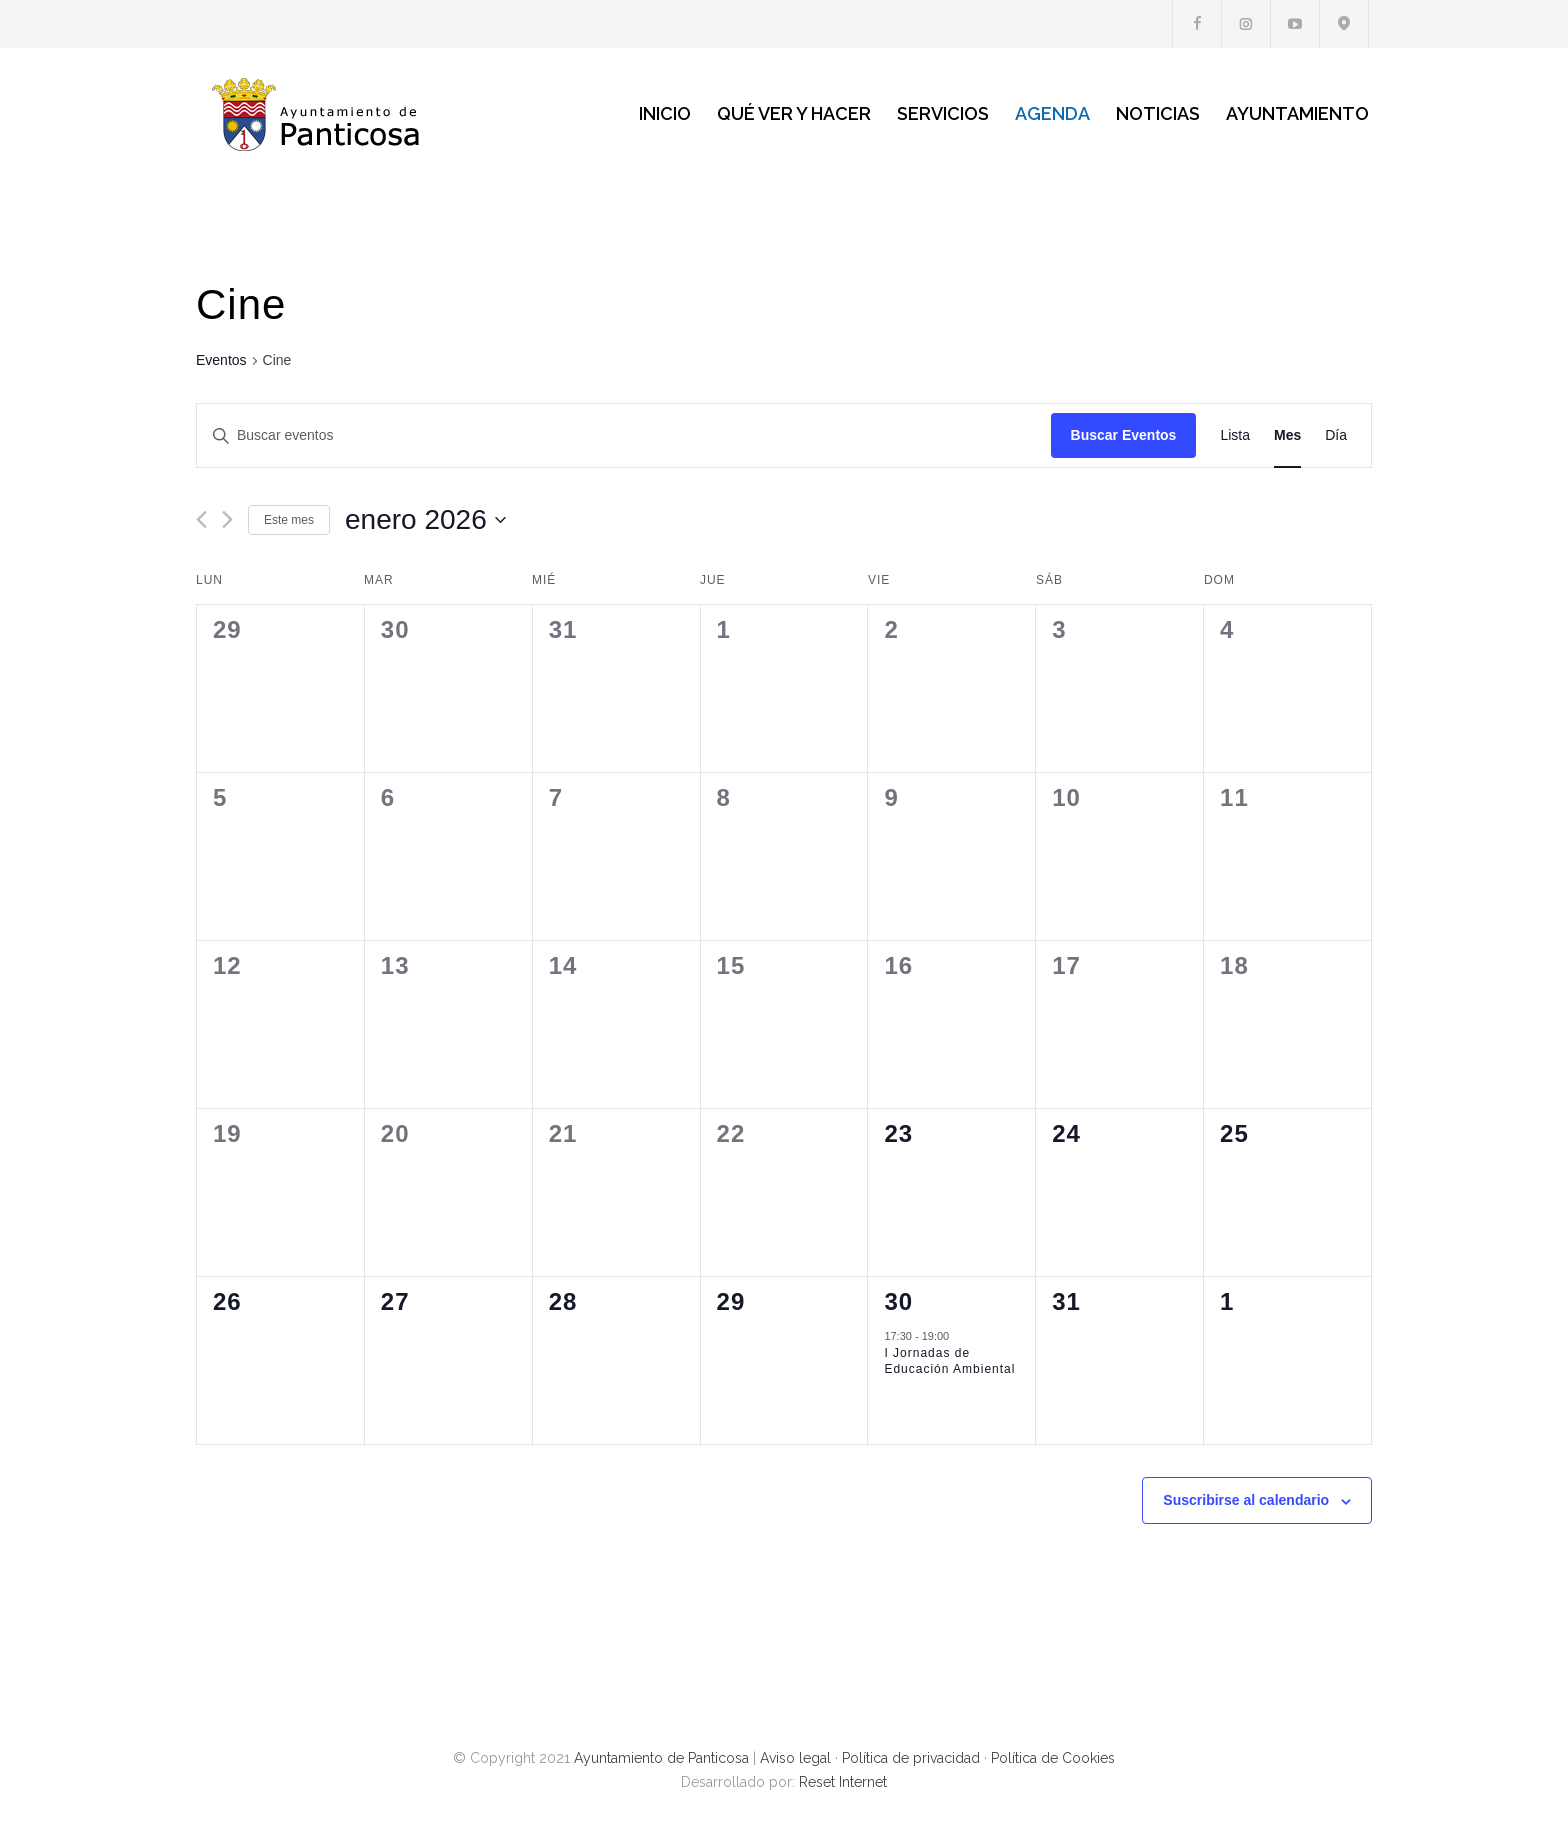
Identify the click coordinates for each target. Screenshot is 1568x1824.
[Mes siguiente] (227, 519)
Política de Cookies (1053, 1758)
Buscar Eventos (1124, 435)
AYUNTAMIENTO (1297, 113)
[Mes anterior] (201, 519)
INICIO (665, 113)
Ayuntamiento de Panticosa (661, 1758)
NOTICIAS (1158, 113)
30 (898, 1301)
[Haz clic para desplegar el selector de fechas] (425, 520)
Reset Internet (843, 1782)
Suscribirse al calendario (1246, 1500)
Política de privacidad (911, 1758)
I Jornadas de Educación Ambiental (949, 1361)
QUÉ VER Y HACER (794, 113)
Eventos (221, 360)
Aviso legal (795, 1758)
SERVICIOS (943, 113)
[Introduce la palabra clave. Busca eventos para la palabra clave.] (624, 435)
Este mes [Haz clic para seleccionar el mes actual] (289, 520)
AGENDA (1052, 113)
